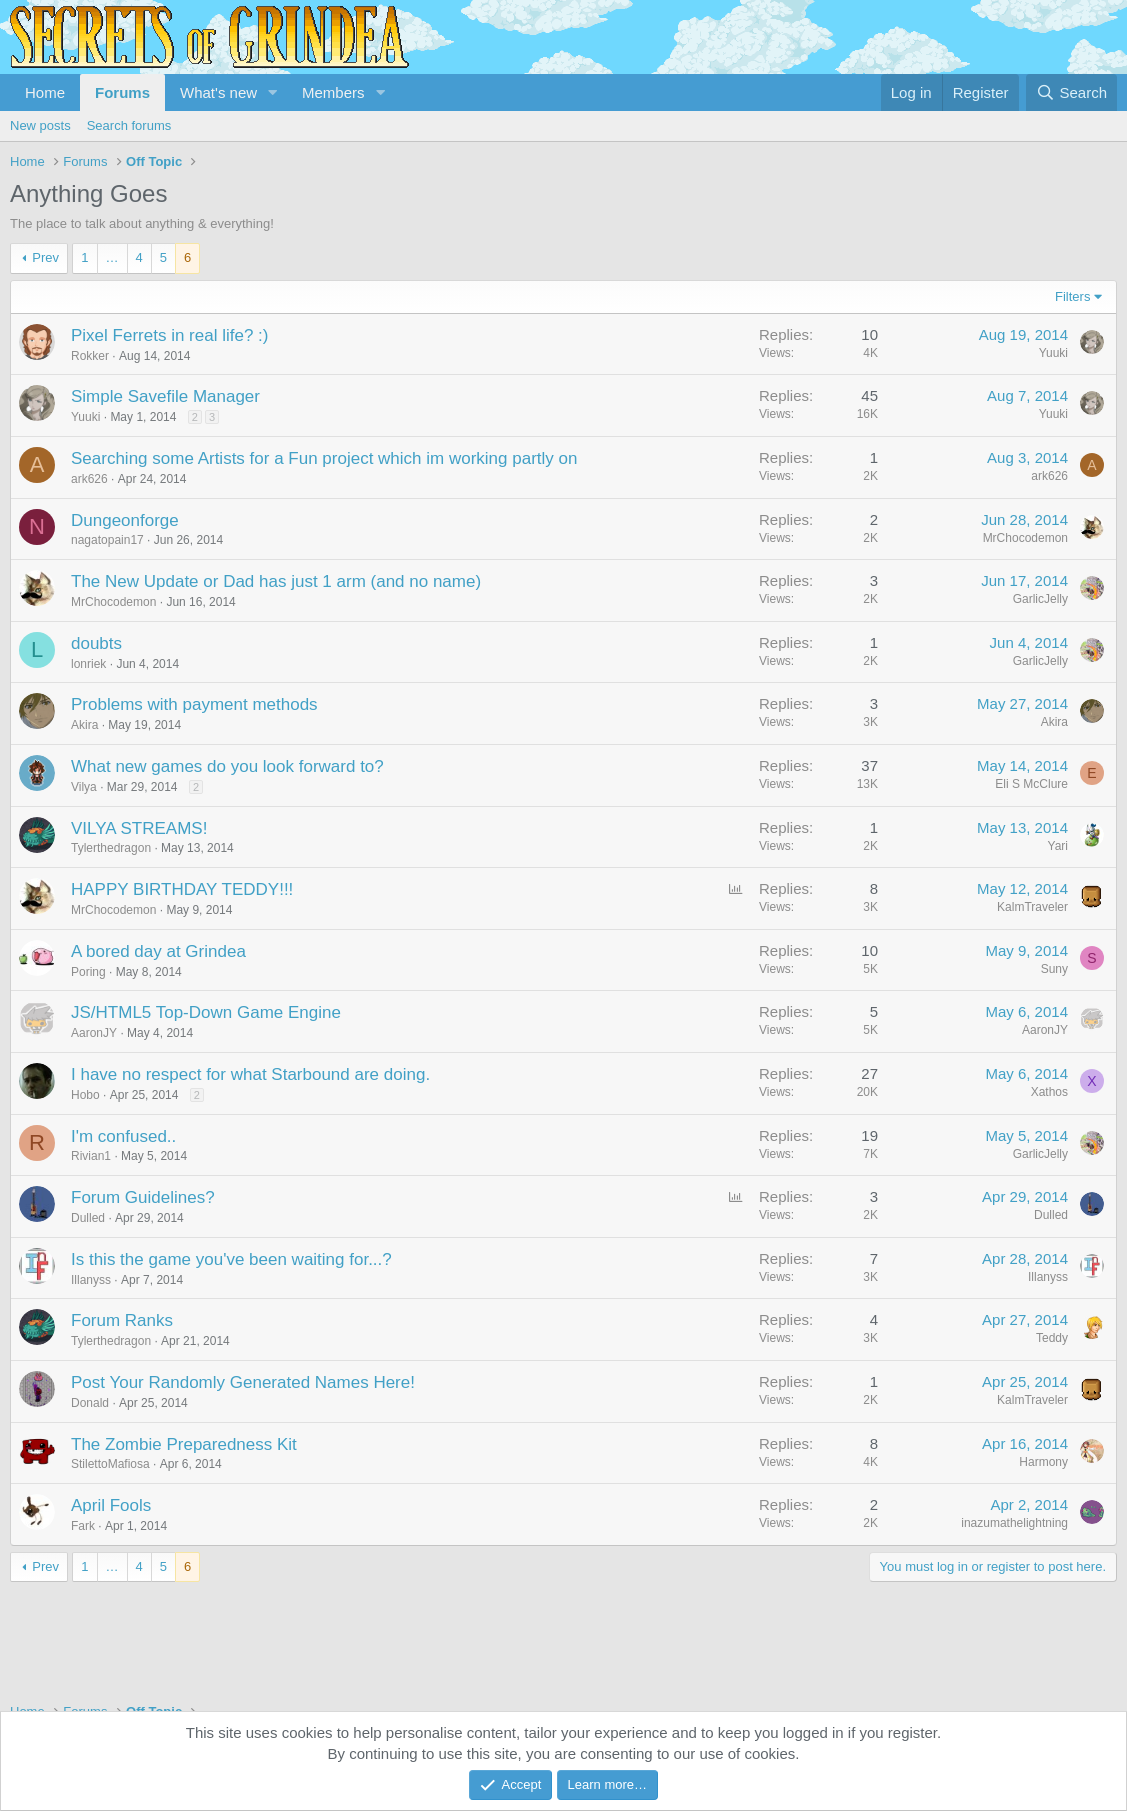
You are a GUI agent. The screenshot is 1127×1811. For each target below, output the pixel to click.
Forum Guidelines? (143, 1197)
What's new (218, 92)
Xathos (1049, 1092)
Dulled (88, 1218)
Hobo (85, 1095)
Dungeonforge (125, 520)
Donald (90, 1403)
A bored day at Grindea (158, 951)
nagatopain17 (107, 540)
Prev (45, 257)
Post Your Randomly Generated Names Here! (243, 1382)
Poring (88, 972)
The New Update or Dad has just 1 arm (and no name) (276, 581)
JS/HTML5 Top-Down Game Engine (206, 1012)
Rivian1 (91, 1156)
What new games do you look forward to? (227, 766)
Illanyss (91, 1280)
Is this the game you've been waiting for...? (231, 1259)
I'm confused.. (123, 1136)
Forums (122, 92)
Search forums (129, 125)
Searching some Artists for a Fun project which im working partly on (324, 458)
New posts (40, 125)
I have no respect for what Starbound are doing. (250, 1074)
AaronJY (94, 1033)
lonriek (88, 664)
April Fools (111, 1505)
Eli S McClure (1031, 784)
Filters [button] (1072, 296)
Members (333, 92)
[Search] (1071, 92)
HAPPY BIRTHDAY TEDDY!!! (182, 889)
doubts (96, 643)
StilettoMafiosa (110, 1464)
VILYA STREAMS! (139, 828)
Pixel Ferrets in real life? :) (169, 335)
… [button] (112, 257)
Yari (1058, 846)
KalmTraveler (1032, 907)
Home (45, 92)
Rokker (90, 356)
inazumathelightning (1014, 1523)
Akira (84, 725)
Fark (83, 1526)
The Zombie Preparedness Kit (184, 1444)
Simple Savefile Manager (165, 396)
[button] (273, 92)
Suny (1054, 969)
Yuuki (1053, 353)
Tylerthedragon (111, 848)
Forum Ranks (122, 1320)
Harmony (1043, 1462)
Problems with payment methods (194, 704)
